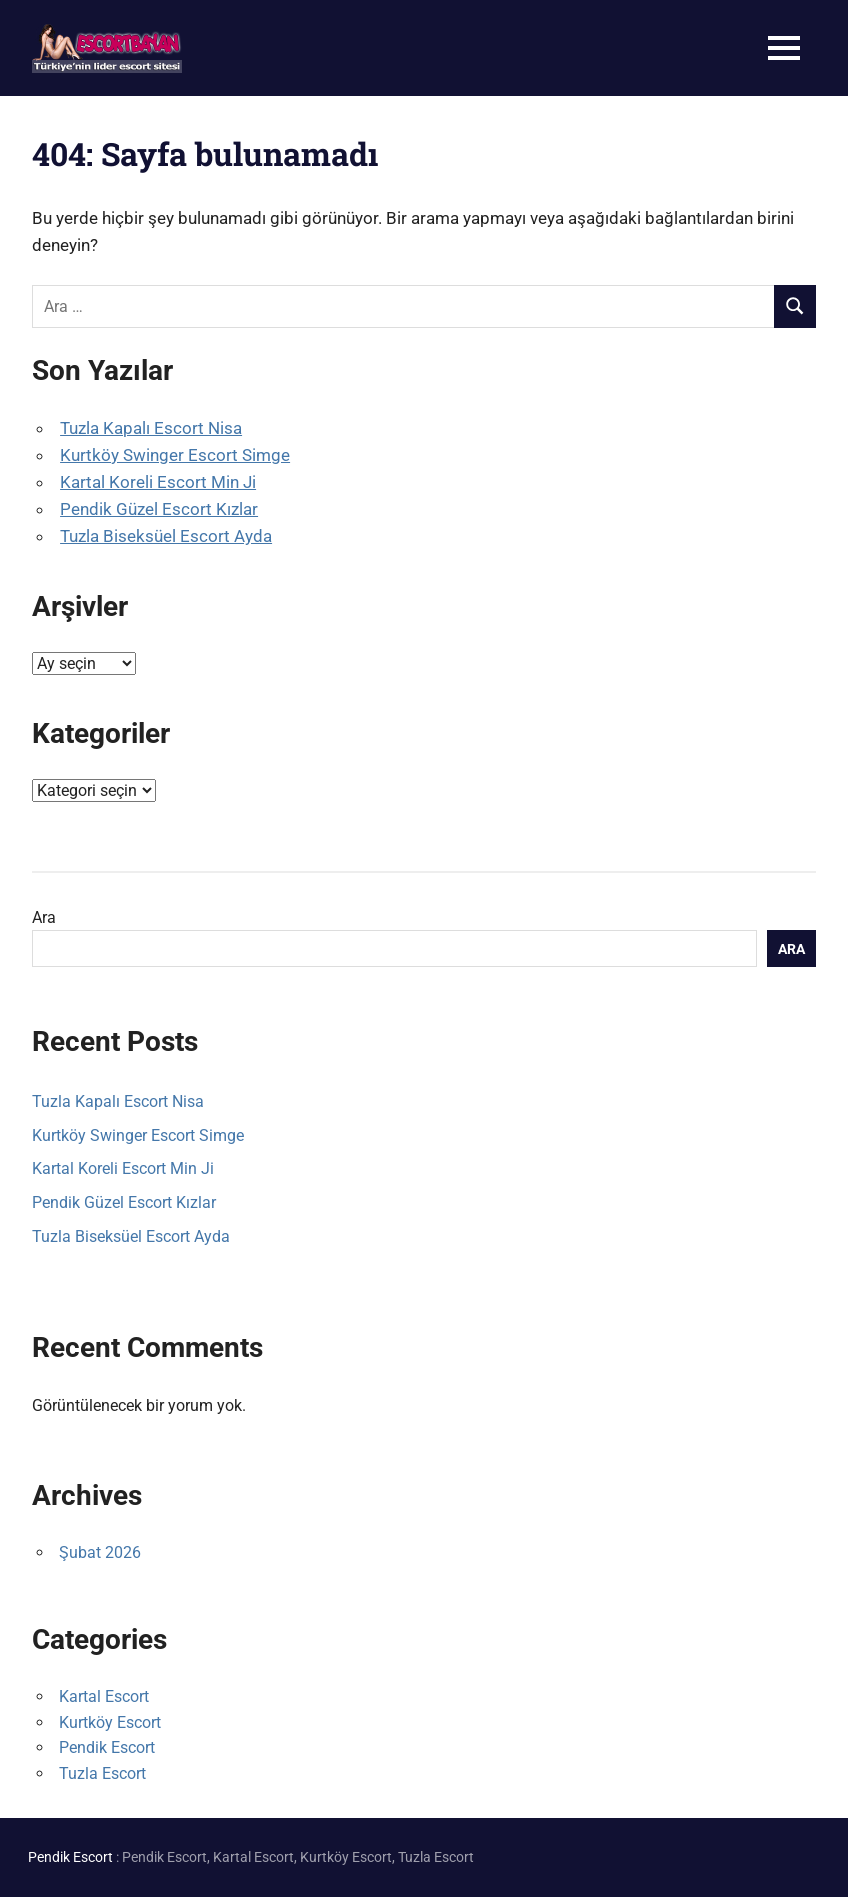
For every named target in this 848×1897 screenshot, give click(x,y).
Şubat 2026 (100, 1552)
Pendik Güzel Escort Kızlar (159, 509)
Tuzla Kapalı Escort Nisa (151, 428)
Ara (44, 917)
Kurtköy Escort (110, 1722)
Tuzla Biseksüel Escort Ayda (166, 536)
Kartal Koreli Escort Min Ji (158, 482)
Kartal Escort (104, 1696)
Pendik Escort (107, 1747)
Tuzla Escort (102, 1773)
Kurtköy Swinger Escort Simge (175, 455)
